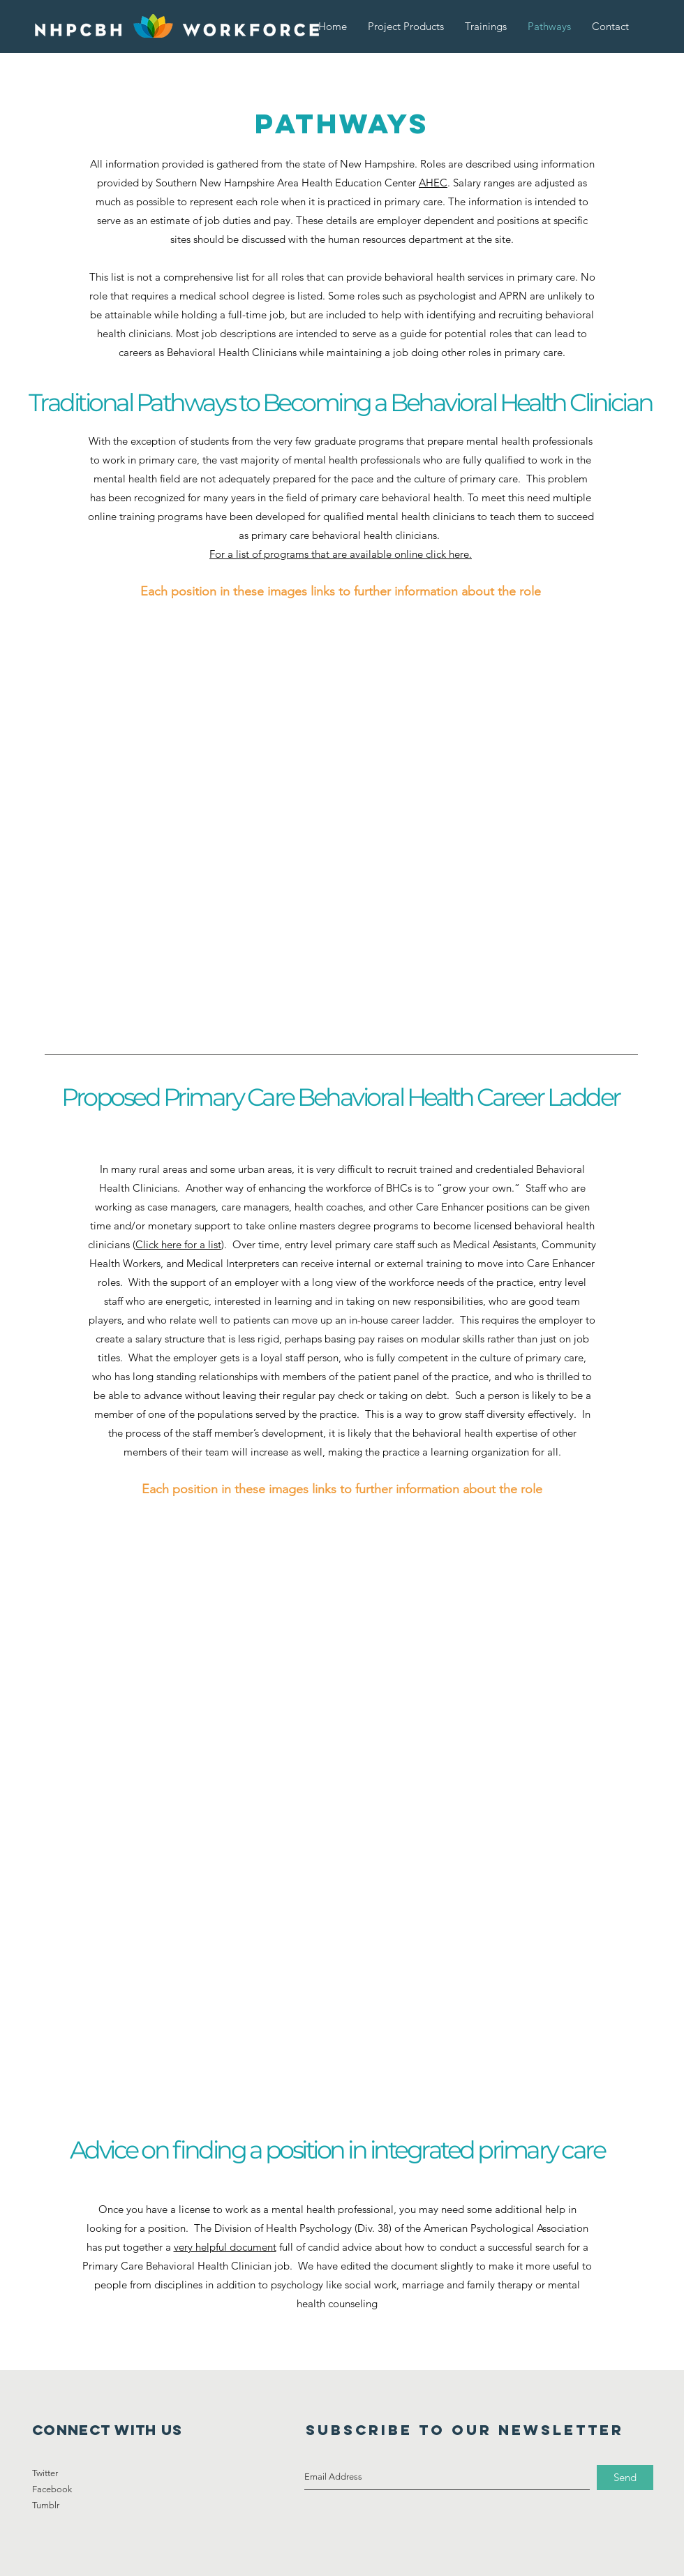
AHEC (433, 182)
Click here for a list (178, 1244)
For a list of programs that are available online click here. (340, 554)
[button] (405, 26)
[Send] (625, 2477)
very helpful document (225, 2246)
